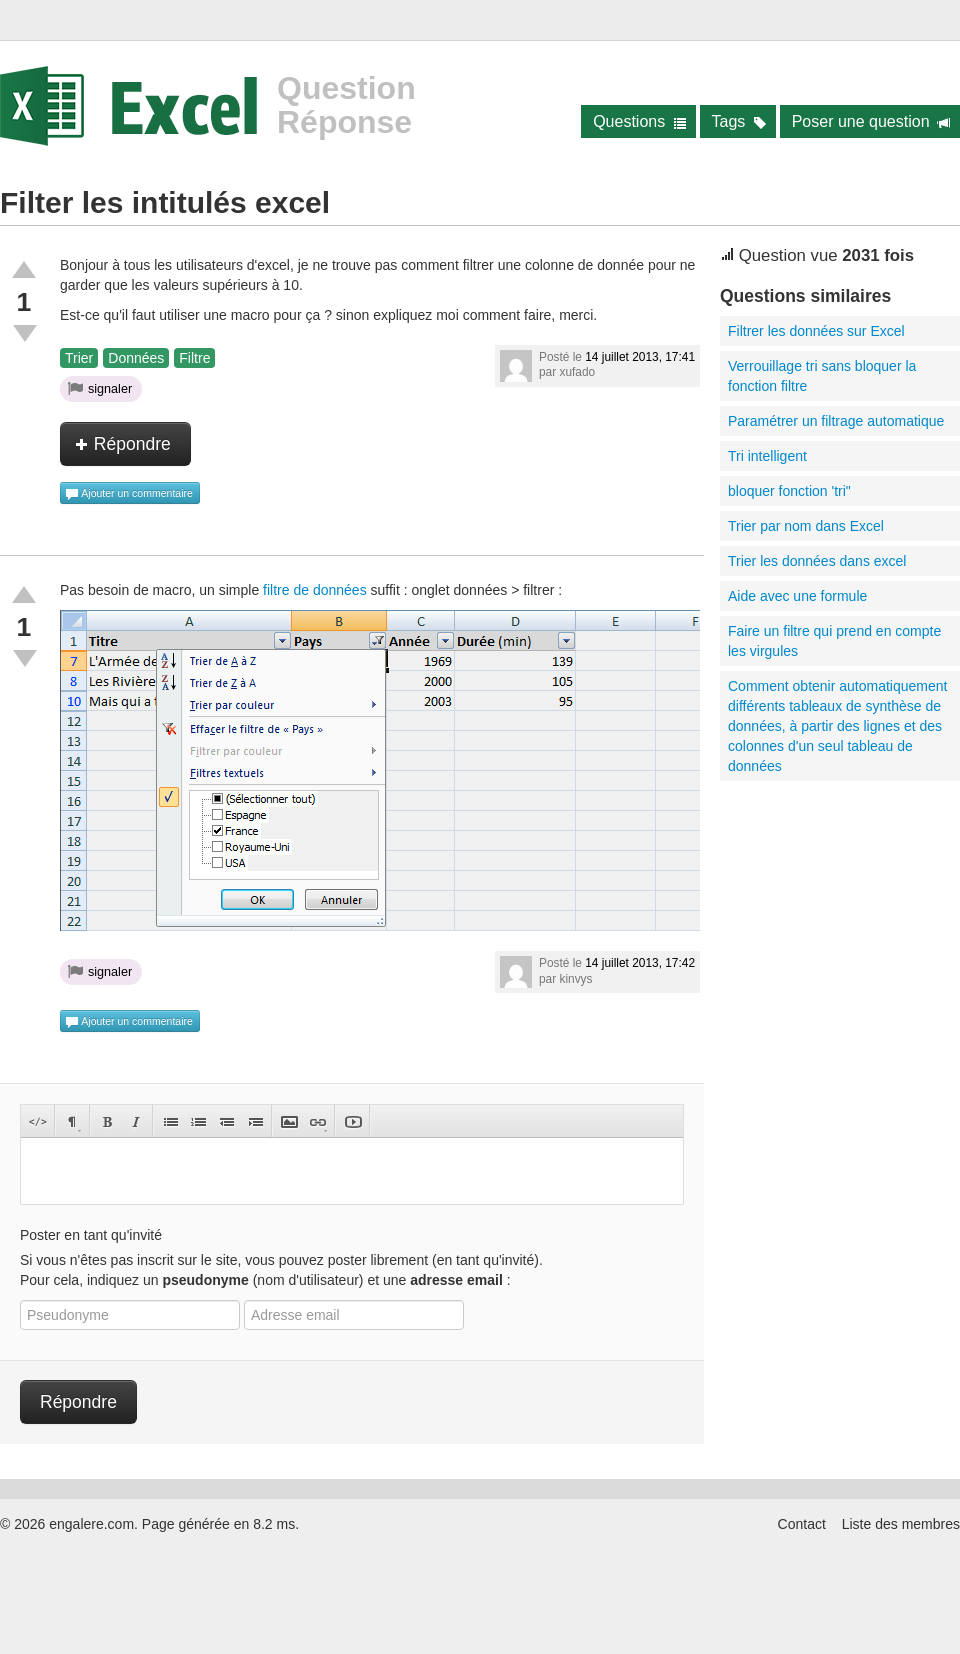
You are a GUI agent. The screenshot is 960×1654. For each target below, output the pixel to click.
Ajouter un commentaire (129, 494)
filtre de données (315, 590)
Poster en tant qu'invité (91, 1235)
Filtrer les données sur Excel (816, 331)
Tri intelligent (767, 456)
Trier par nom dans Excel (806, 526)
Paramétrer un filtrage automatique (836, 421)
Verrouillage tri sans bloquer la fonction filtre (822, 376)
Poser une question (871, 121)
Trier (79, 358)
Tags (739, 121)
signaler (100, 388)
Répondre (123, 444)
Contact (802, 1524)
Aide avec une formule (797, 596)
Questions (639, 121)
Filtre (194, 358)
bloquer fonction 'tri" (789, 491)
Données (136, 358)
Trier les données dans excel (817, 561)
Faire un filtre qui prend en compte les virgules (834, 641)
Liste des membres (901, 1524)
